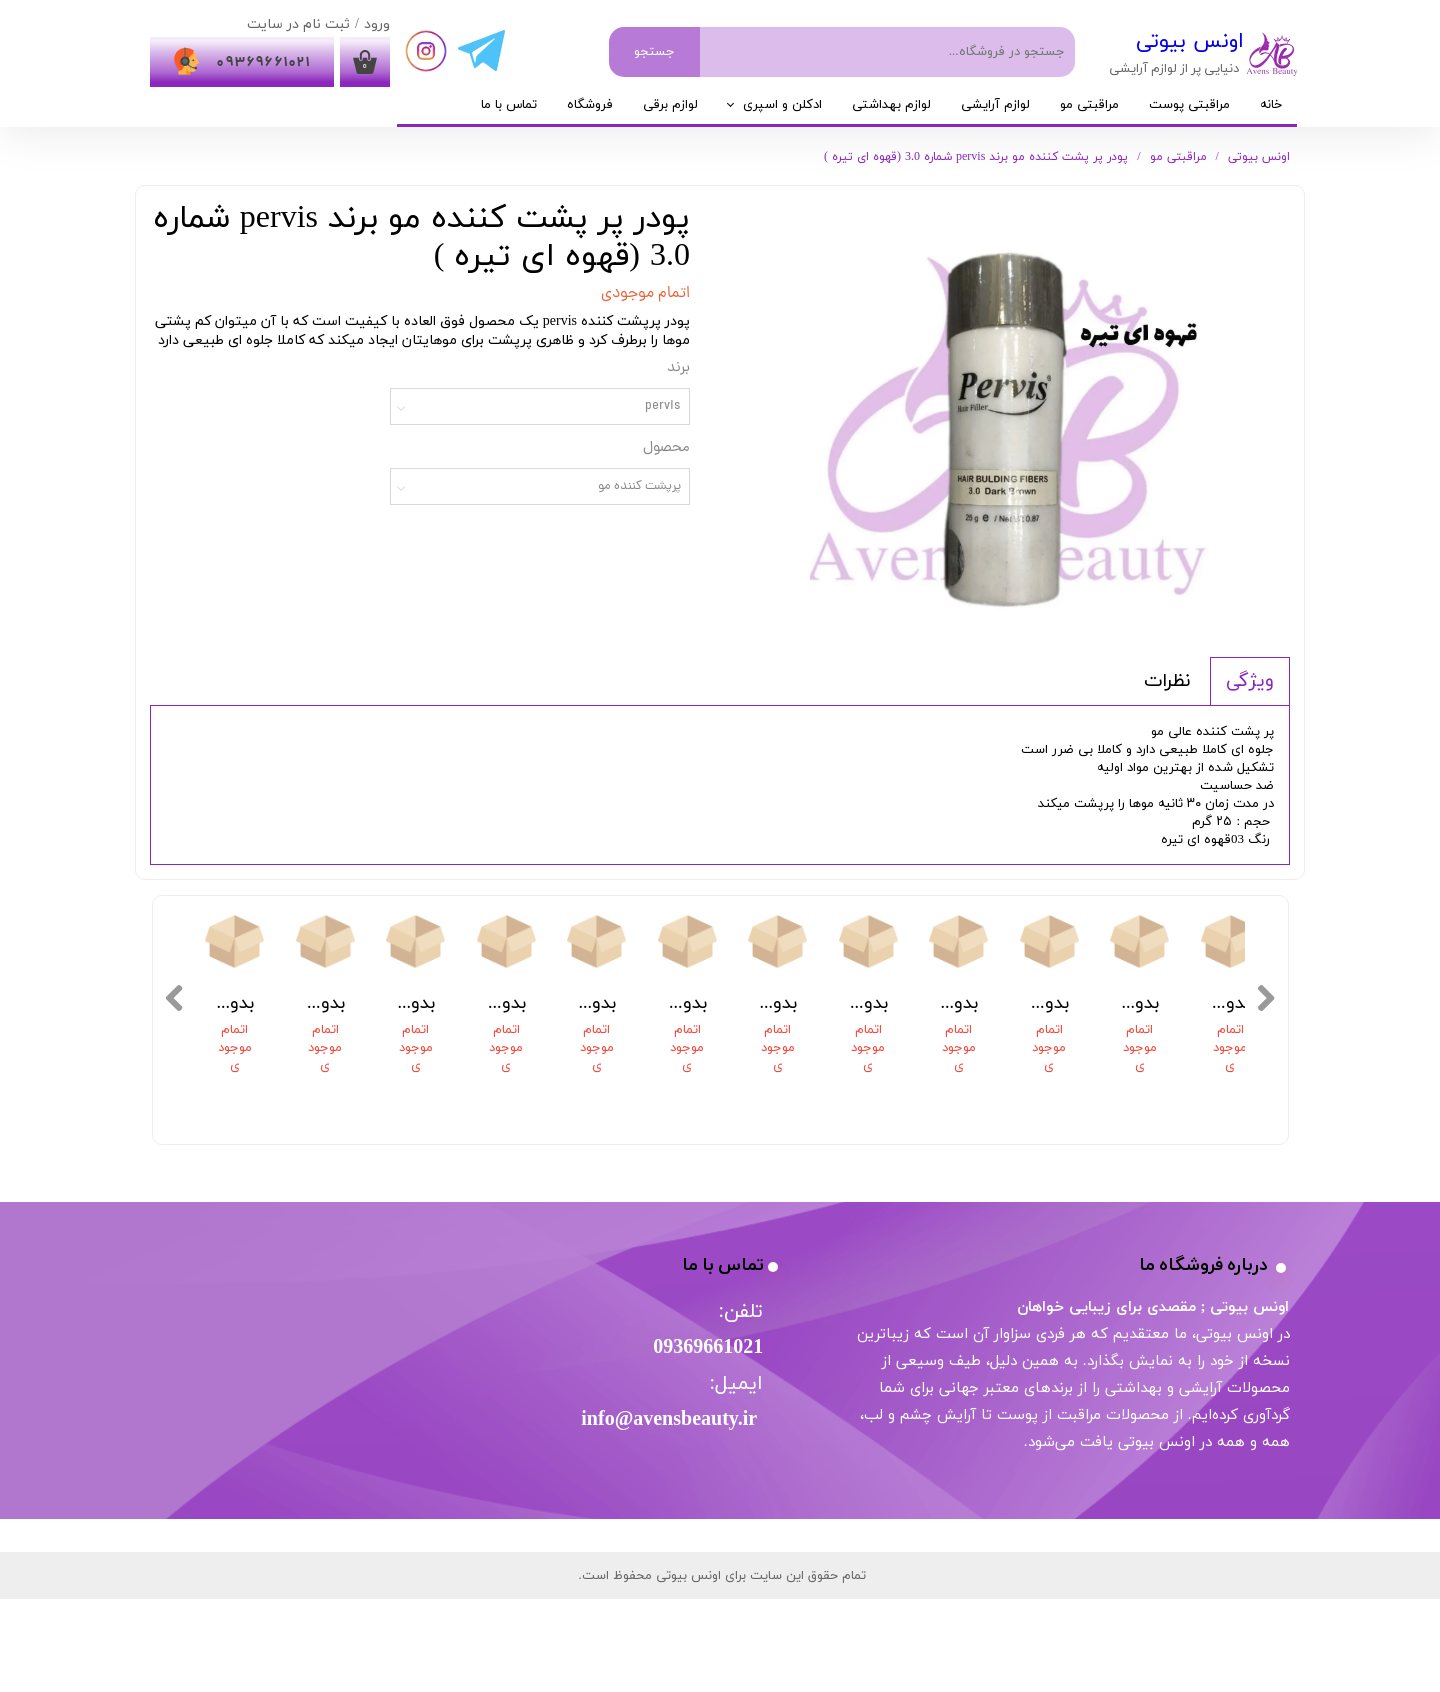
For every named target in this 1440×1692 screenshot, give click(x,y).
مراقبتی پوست (1189, 105)
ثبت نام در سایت (298, 24)
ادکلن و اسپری (782, 105)
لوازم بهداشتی (891, 105)
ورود (377, 24)
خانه (1271, 105)
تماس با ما (509, 105)
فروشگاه (590, 105)
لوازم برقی (670, 105)
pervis (663, 406)
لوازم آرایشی (995, 105)
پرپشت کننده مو (639, 486)
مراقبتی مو (1089, 105)
